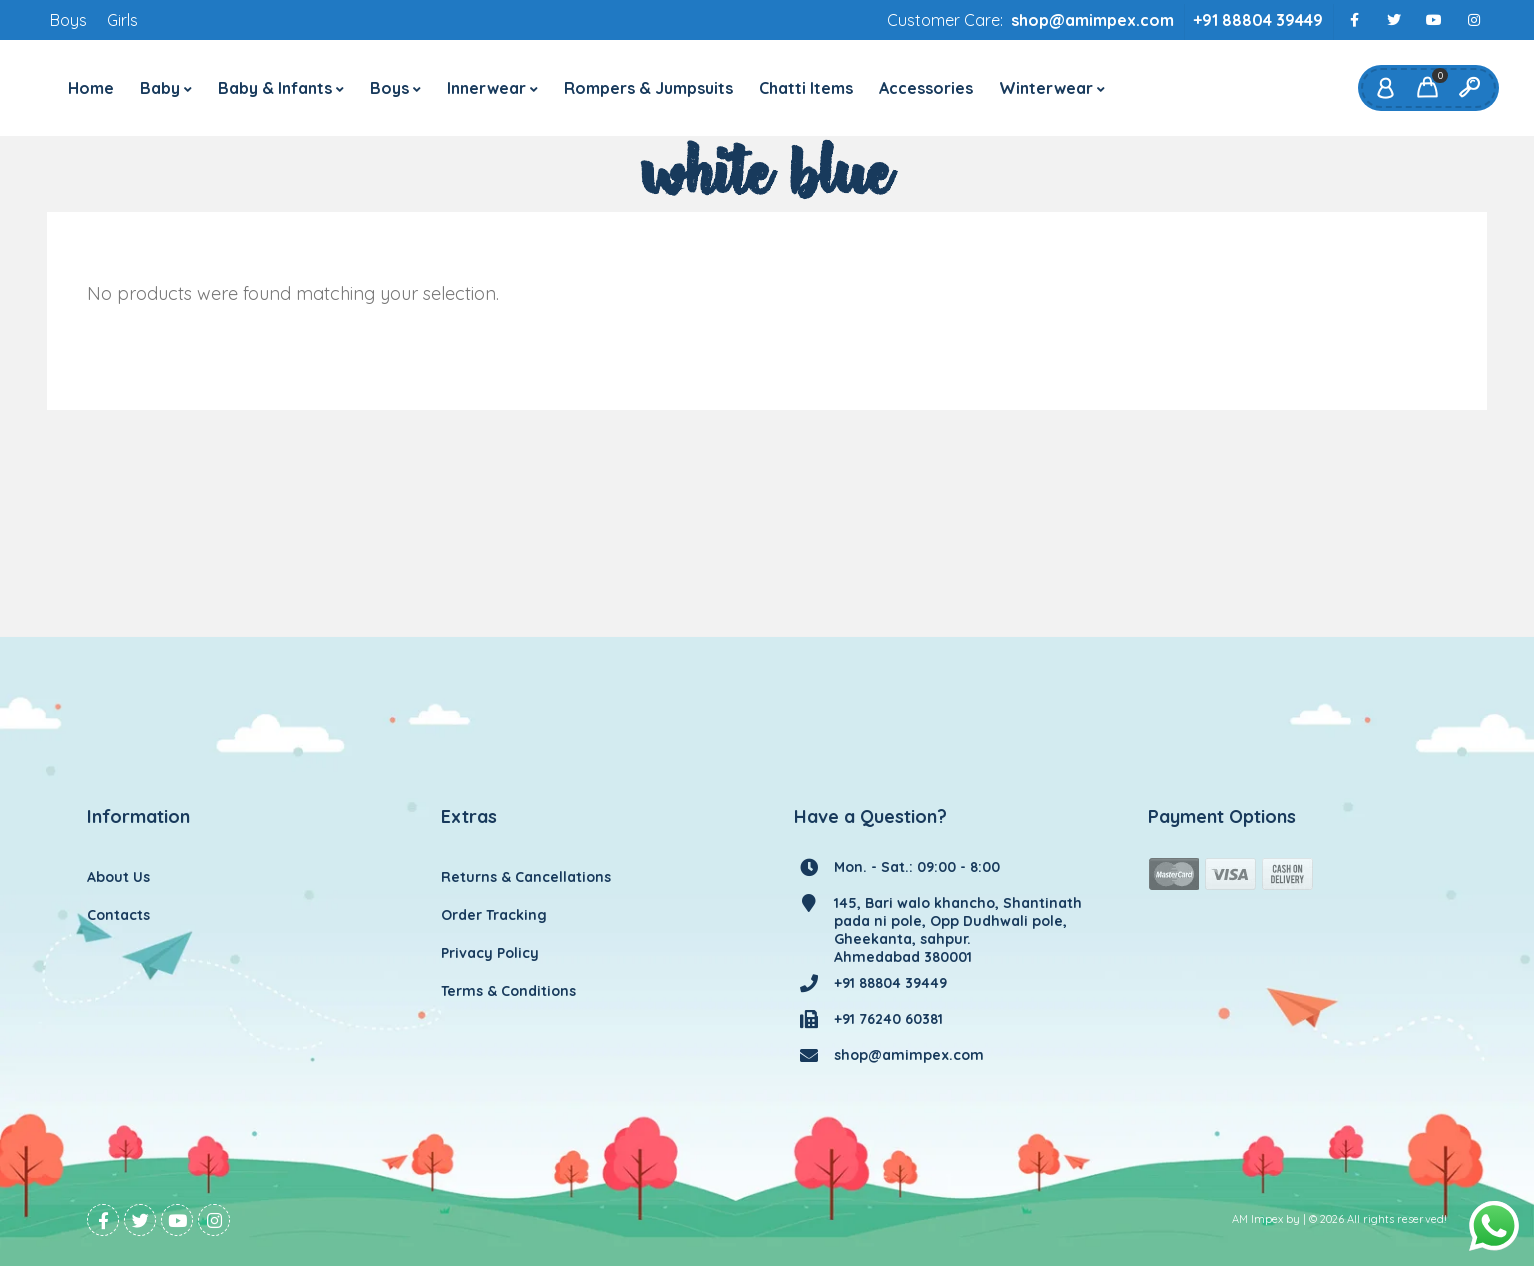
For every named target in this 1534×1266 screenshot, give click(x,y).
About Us (118, 877)
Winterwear (1046, 88)
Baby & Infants (275, 88)
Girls (122, 20)
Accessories (926, 88)
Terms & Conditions (508, 991)
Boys (68, 20)
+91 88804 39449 (1258, 20)
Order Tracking (494, 915)
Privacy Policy (490, 953)
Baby (160, 88)
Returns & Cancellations (526, 877)
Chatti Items (806, 88)
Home (91, 88)
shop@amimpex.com (1092, 20)
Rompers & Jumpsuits (648, 88)
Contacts (118, 915)
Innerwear (486, 88)
